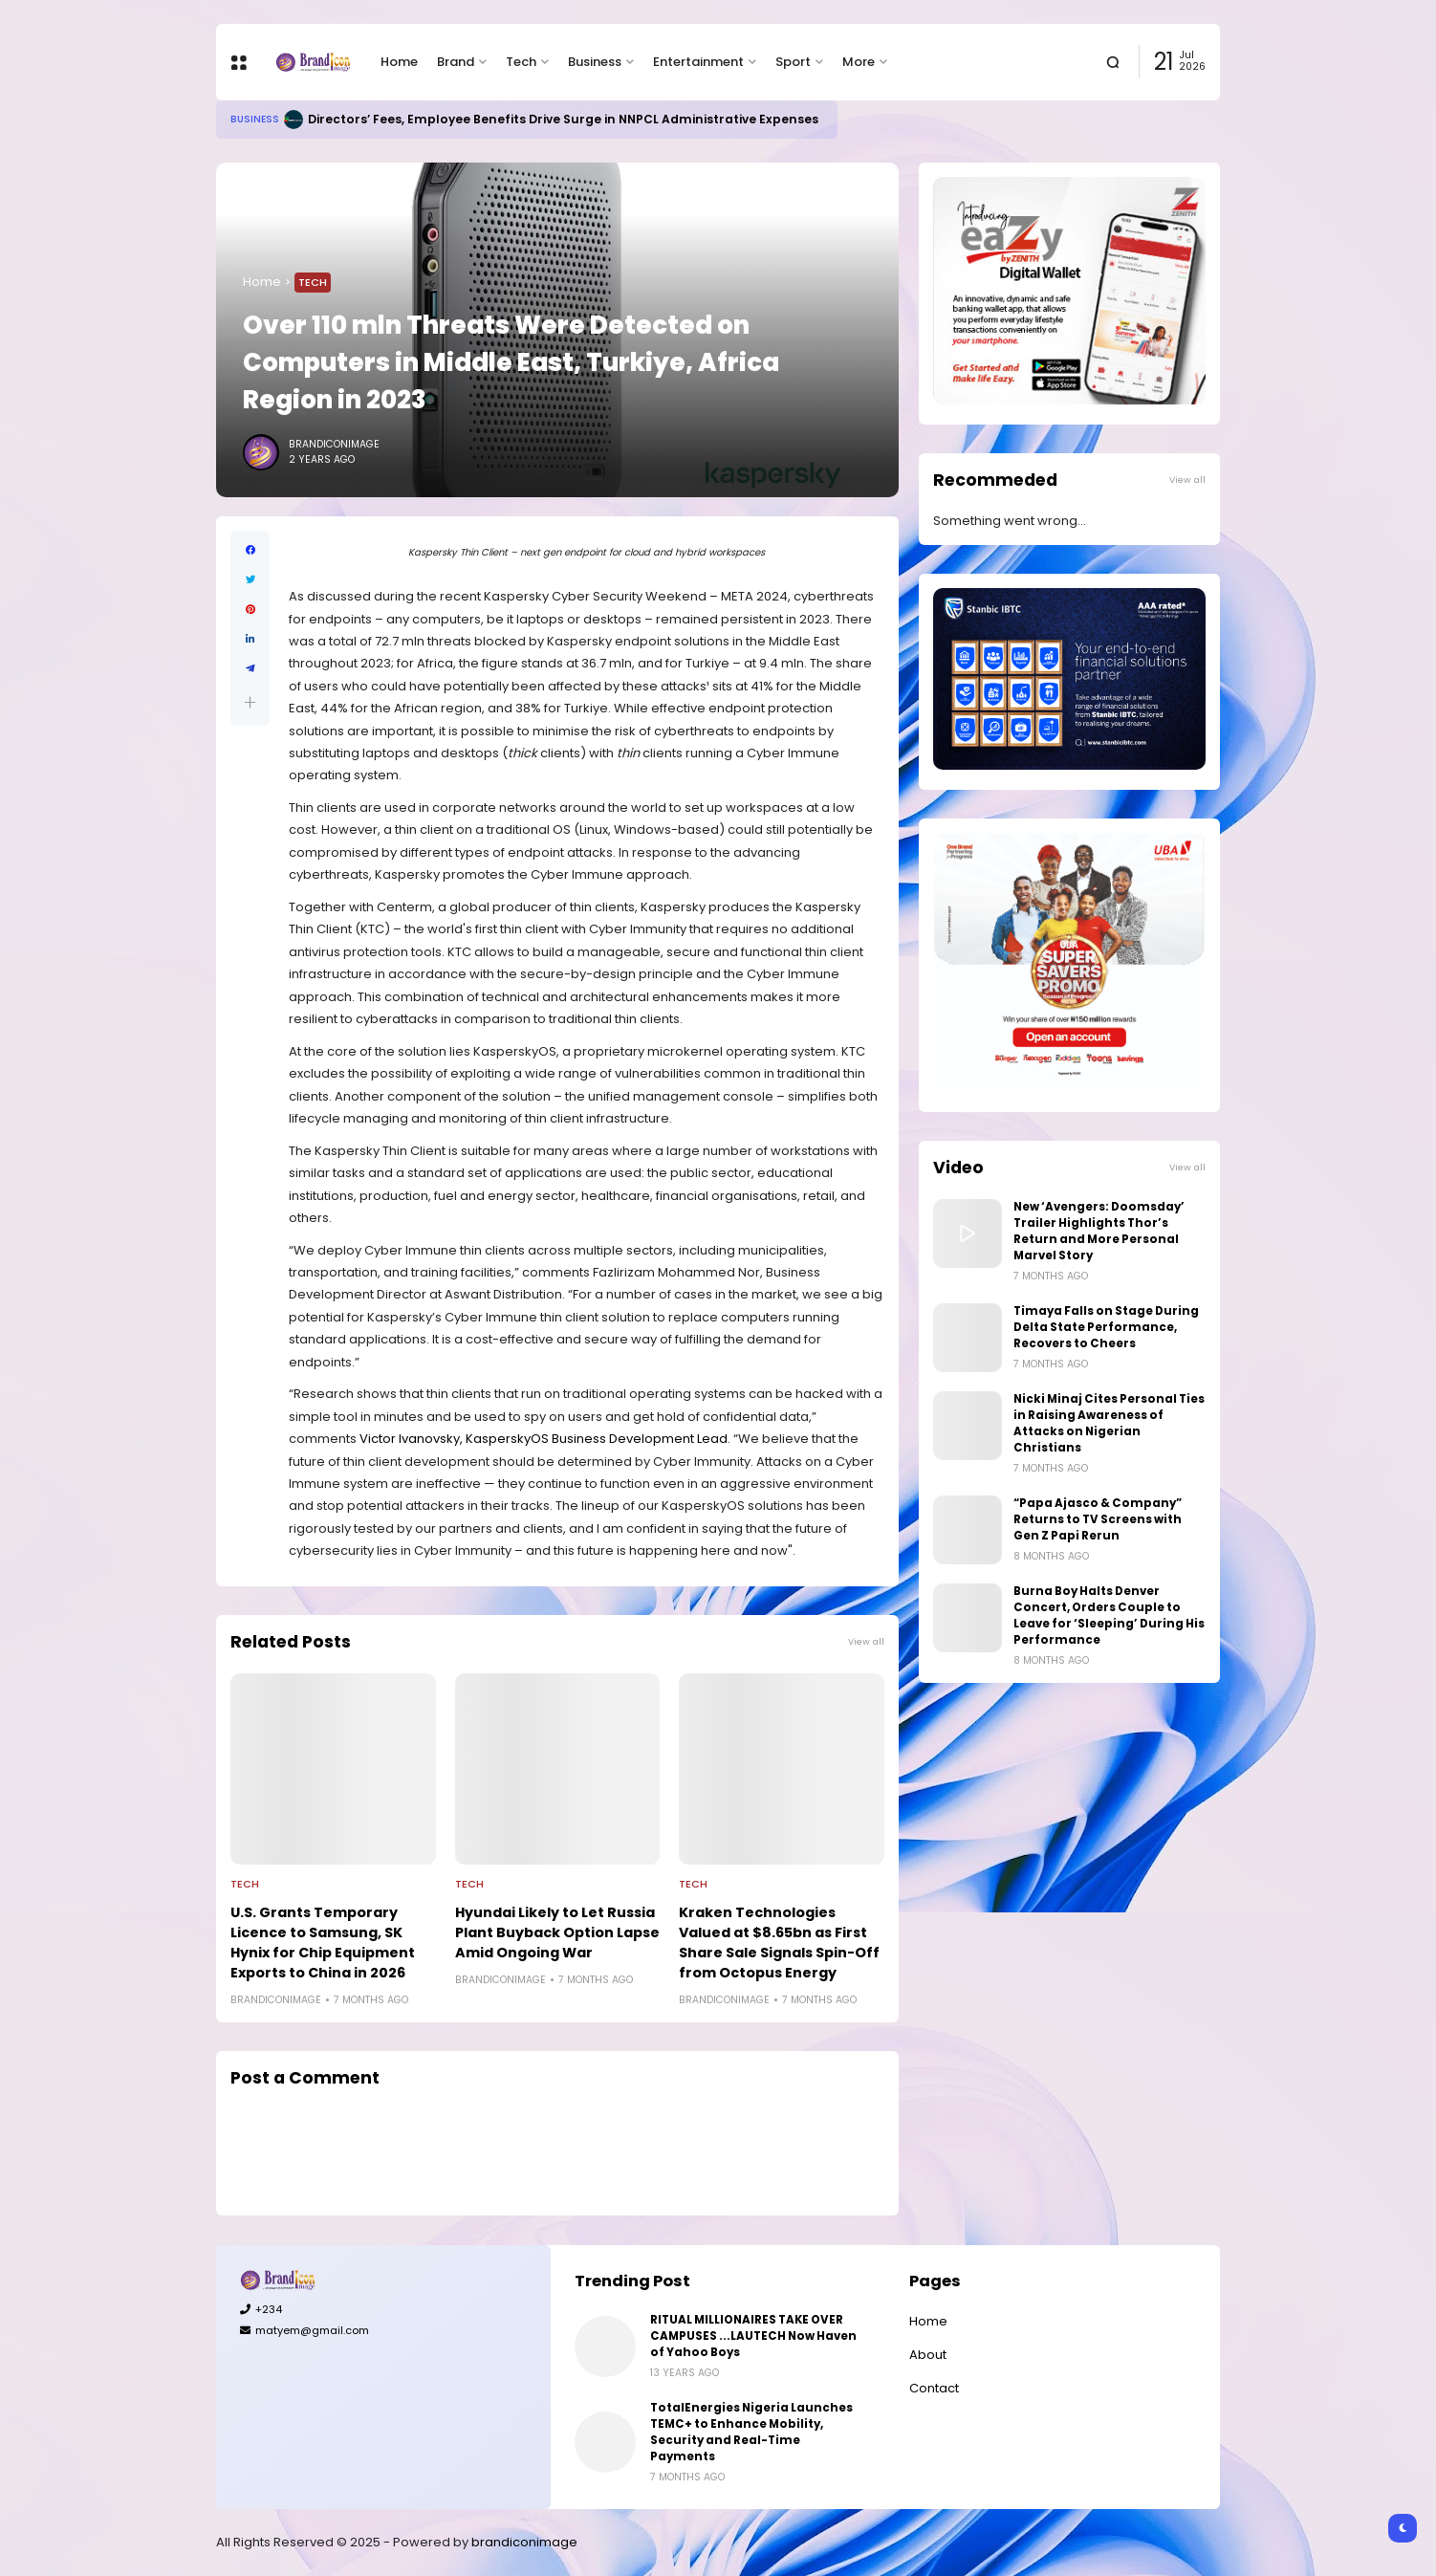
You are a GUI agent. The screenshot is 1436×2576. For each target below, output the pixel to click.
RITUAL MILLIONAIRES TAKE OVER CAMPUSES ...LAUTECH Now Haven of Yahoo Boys (753, 2336)
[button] (250, 702)
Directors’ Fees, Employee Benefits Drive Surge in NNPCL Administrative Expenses (563, 119)
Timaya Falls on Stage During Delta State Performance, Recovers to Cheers (1106, 1327)
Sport (793, 62)
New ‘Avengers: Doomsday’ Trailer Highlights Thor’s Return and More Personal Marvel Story (1099, 1231)
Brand (455, 62)
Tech (521, 62)
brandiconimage (524, 2542)
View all (866, 1641)
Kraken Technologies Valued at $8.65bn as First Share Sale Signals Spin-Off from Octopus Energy (779, 1942)
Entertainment (698, 62)
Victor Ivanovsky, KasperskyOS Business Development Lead (543, 1439)
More (858, 62)
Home (399, 62)
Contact (934, 2388)
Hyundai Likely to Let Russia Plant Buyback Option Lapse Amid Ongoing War (557, 1932)
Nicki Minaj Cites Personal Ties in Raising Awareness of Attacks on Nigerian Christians (1109, 1423)
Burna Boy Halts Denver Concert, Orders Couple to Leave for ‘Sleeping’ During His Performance (1109, 1615)
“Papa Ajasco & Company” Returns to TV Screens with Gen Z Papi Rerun (1097, 1519)
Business (594, 62)
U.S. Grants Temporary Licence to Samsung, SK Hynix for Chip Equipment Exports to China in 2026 (322, 1942)
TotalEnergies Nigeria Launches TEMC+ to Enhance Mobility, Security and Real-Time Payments (751, 2432)
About (927, 2355)
